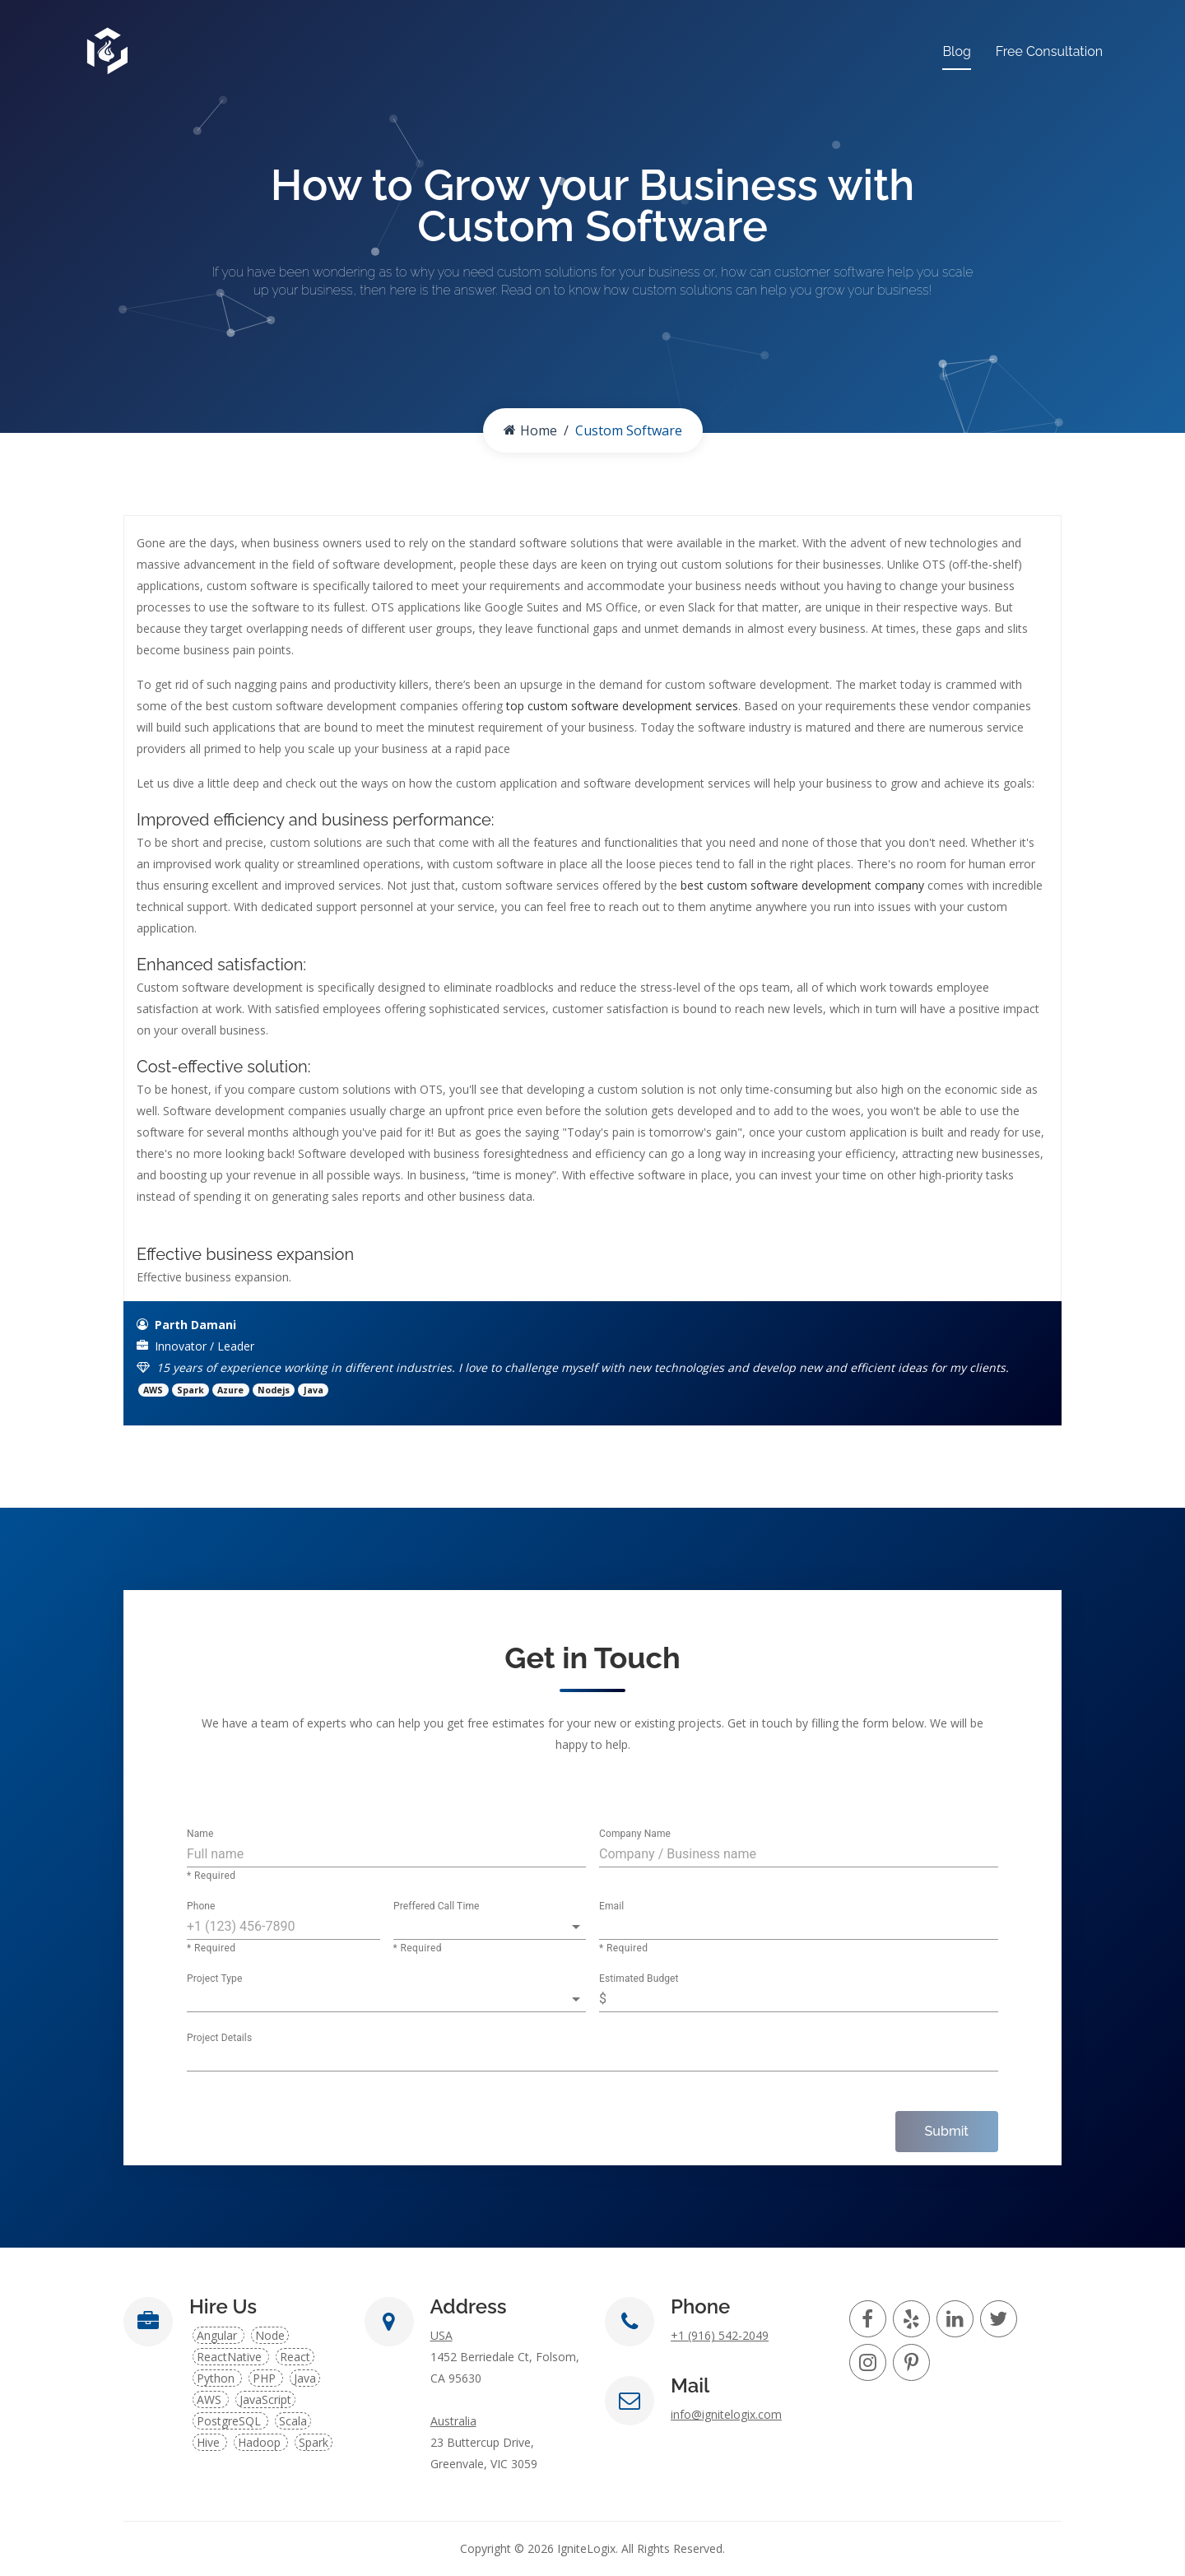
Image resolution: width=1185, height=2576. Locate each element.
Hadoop (261, 2442)
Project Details (219, 2039)
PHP (266, 2378)
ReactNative (231, 2356)
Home (530, 430)
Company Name (635, 1834)
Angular (218, 2335)
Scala (293, 2421)
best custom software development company (802, 885)
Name (200, 1834)
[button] (490, 1926)
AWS (211, 2399)
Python (217, 2378)
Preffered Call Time (436, 1907)
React (295, 2356)
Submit (947, 2131)
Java (305, 2378)
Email (611, 1907)
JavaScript (265, 2399)
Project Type (214, 1979)
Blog (956, 51)
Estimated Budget (639, 1979)
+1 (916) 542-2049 (720, 2335)
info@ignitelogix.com (726, 2414)
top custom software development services (622, 706)
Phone (201, 1907)
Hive (210, 2442)
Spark (313, 2442)
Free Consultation (1049, 51)
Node (270, 2335)
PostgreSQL (230, 2421)
